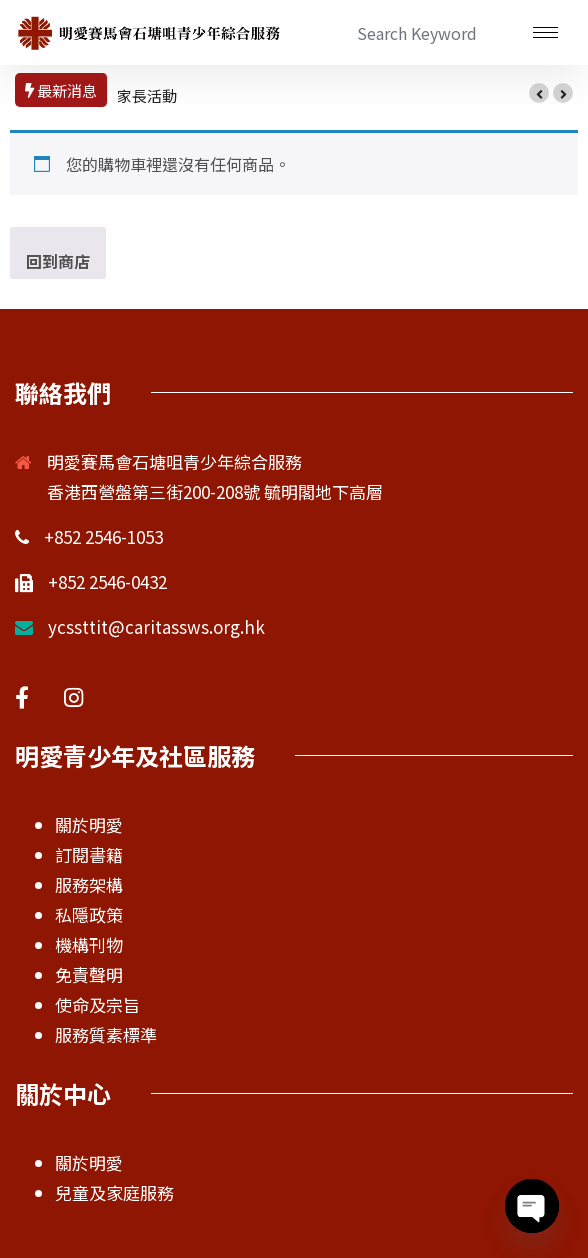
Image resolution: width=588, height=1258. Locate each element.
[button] (539, 93)
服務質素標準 (106, 1034)
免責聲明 (89, 974)
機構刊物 (89, 944)
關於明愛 (89, 824)
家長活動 (147, 95)
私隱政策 (89, 914)
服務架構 (89, 884)
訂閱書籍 (89, 854)
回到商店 (58, 261)
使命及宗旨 (97, 1004)
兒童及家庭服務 (114, 1192)
